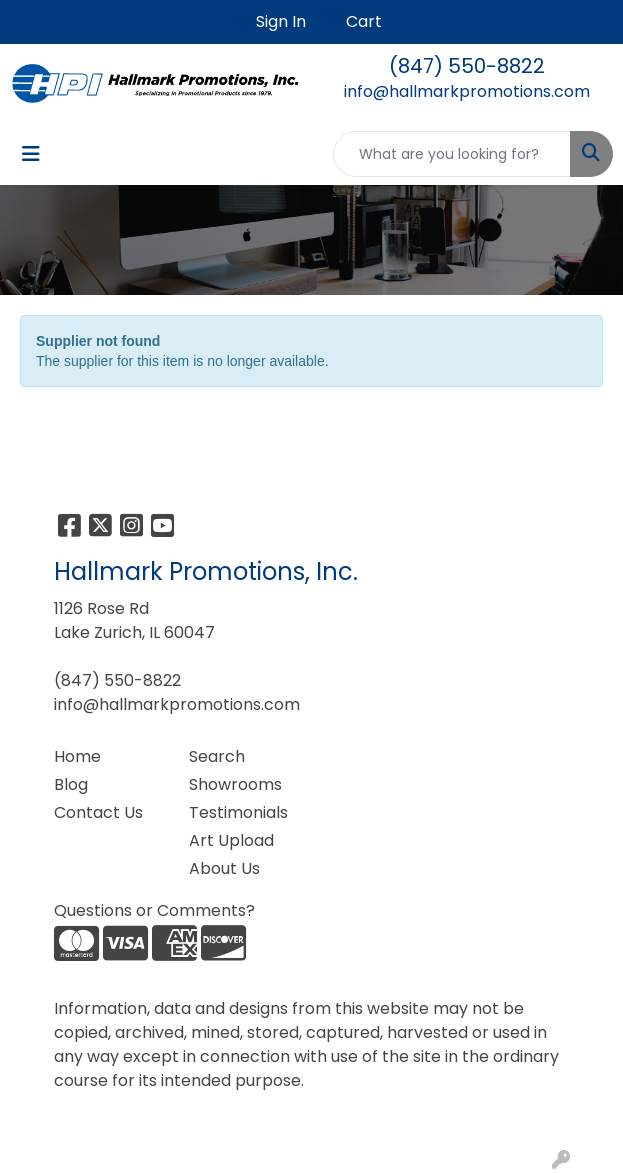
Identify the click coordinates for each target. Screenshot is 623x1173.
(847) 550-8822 (467, 66)
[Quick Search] (452, 154)
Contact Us (98, 812)
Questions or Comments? (154, 910)
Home (77, 756)
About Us (224, 868)
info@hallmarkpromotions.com (467, 91)
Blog (71, 784)
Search (217, 756)
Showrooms (235, 784)
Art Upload (231, 840)
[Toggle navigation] (31, 154)
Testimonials (238, 812)
